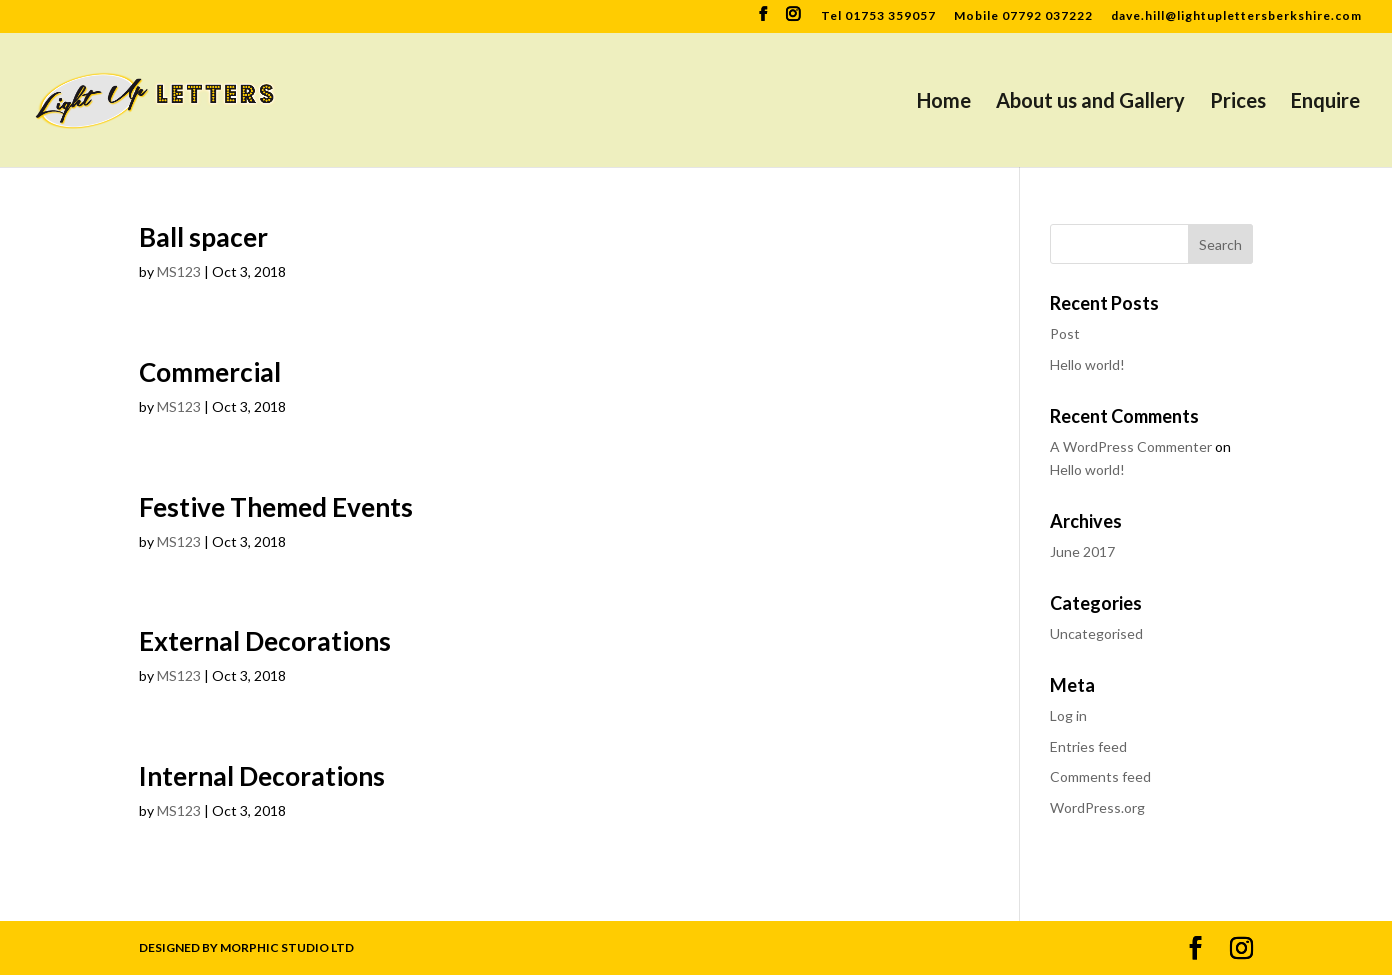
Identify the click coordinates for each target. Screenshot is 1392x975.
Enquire (1325, 102)
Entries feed (1088, 746)
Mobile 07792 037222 (1023, 16)
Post (1065, 333)
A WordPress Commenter (1131, 446)
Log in (1068, 715)
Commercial (210, 372)
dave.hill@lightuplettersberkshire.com (1236, 16)
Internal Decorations (262, 776)
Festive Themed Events (276, 507)
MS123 (179, 271)
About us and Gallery (1090, 102)
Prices (1238, 102)
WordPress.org (1097, 807)
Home (944, 102)
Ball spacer (203, 237)
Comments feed (1100, 776)
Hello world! (1087, 364)
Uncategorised (1096, 633)
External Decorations (265, 641)
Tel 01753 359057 (878, 16)
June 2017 (1082, 551)
